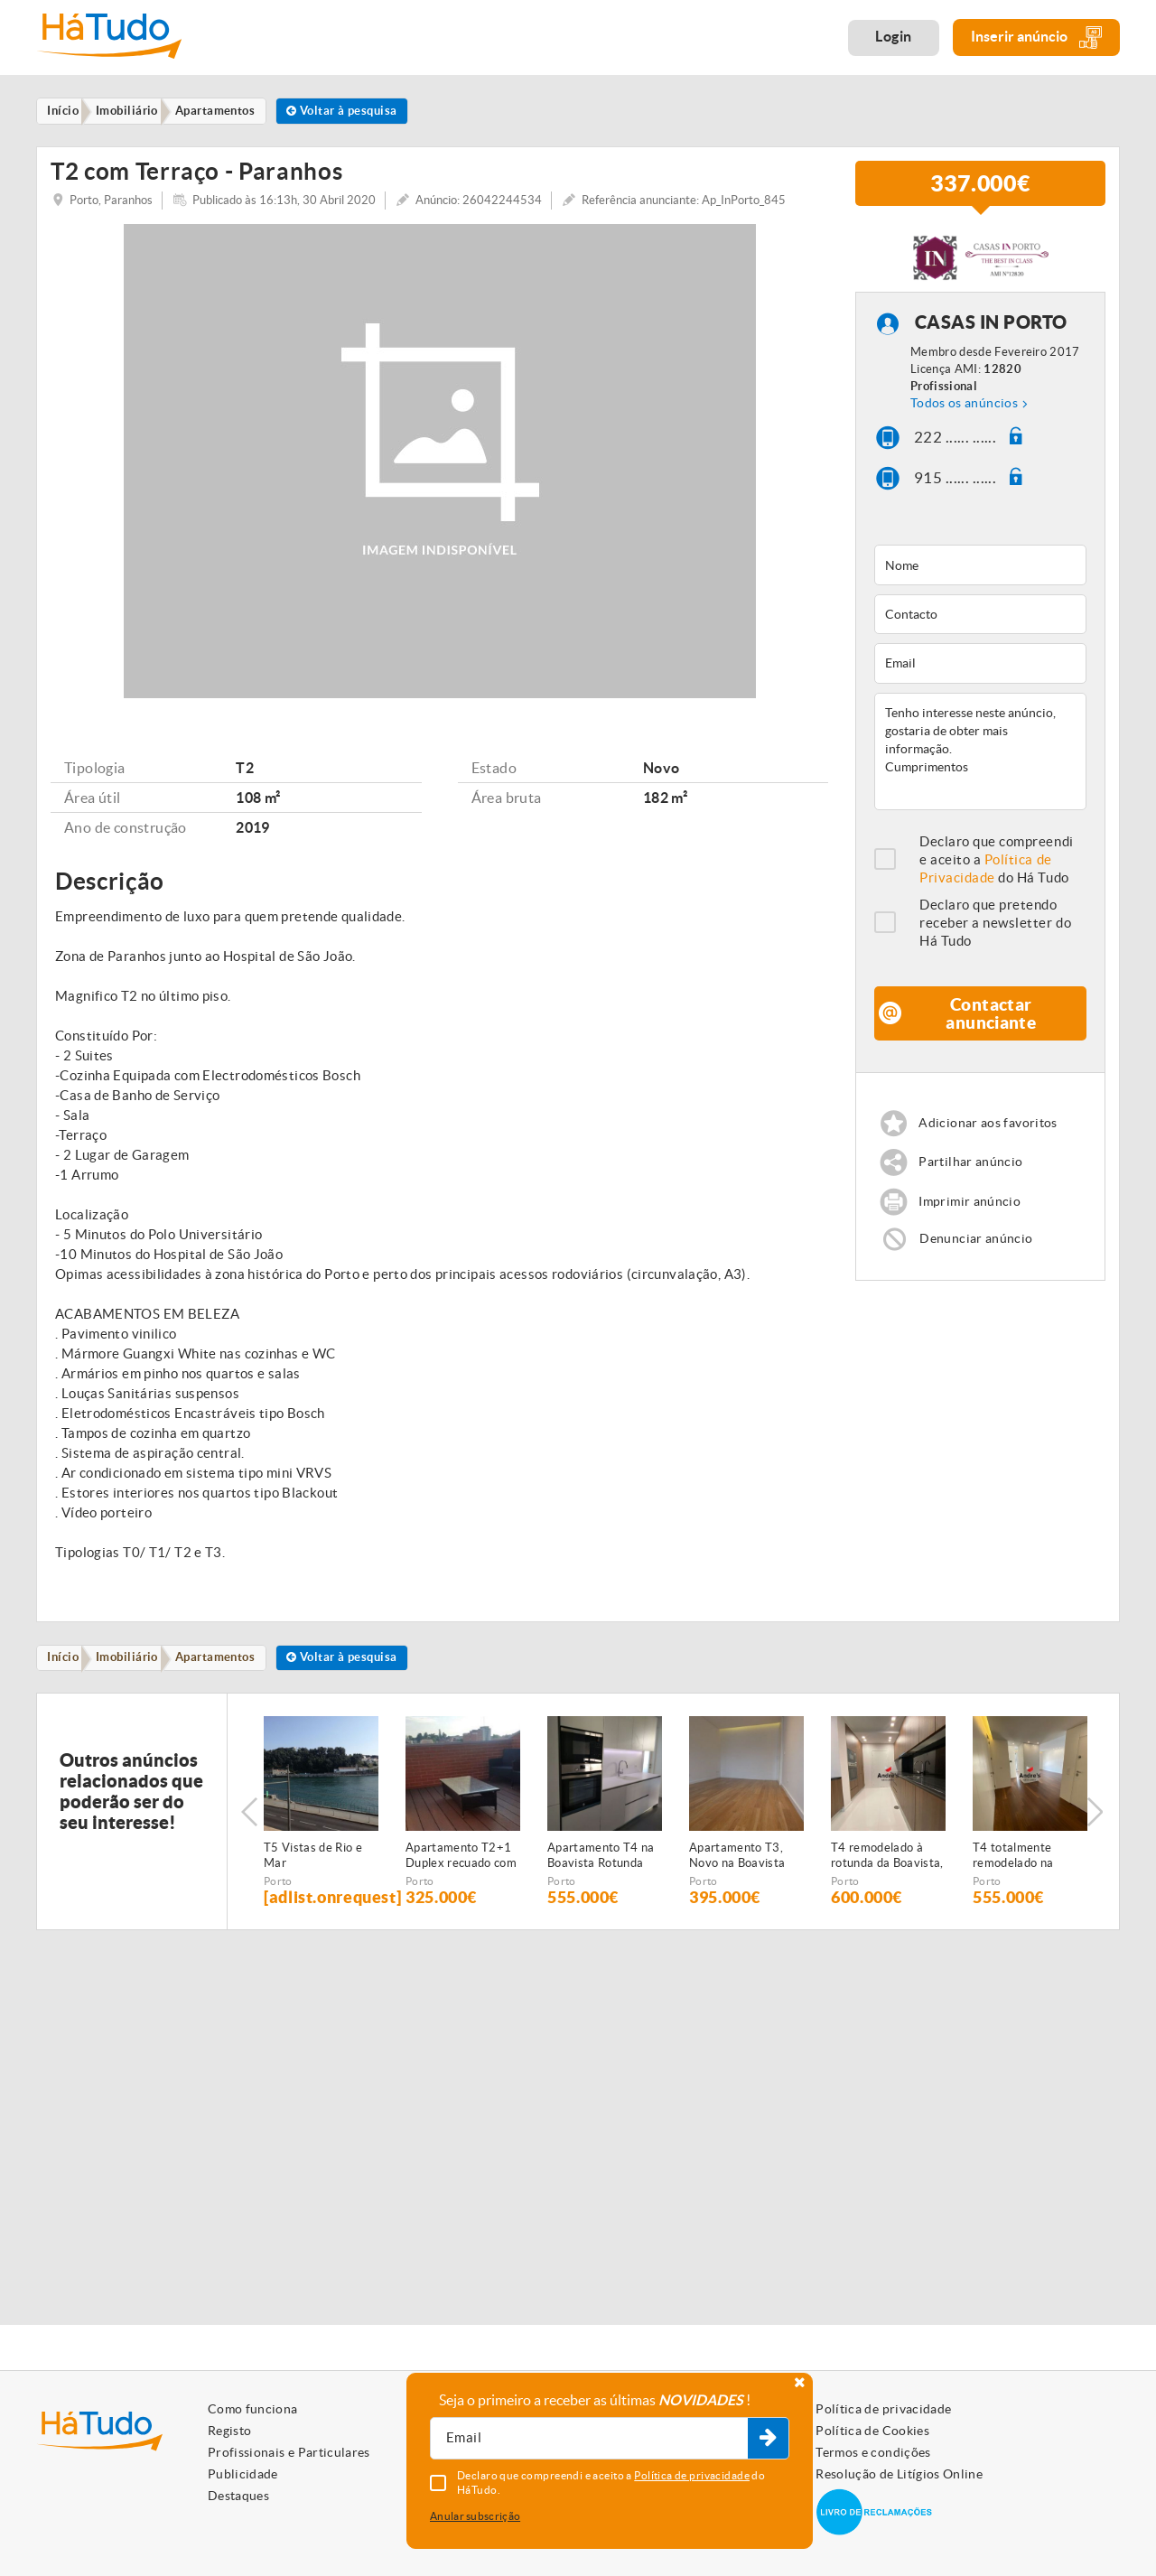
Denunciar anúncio (978, 1254)
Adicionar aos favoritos (992, 1135)
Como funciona (253, 2409)
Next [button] (1097, 1825)
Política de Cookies (872, 2430)
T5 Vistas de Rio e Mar (313, 1869)
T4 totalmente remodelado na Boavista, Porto (1015, 1870)
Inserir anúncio (1036, 37)
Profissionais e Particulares (289, 2452)
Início (67, 1670)
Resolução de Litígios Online (899, 2474)
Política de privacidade (883, 2409)
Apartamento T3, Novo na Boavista (737, 1869)
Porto (278, 1895)
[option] (321, 1826)
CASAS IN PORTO (991, 333)
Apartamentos (230, 1670)
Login (893, 36)
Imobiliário (137, 1670)
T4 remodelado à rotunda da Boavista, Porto (887, 1870)
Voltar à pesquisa (365, 111)
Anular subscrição (475, 2516)
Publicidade (243, 2474)
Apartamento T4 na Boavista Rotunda (601, 1869)
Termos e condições (873, 2452)
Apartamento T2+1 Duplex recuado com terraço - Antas (461, 1870)
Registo (229, 2430)
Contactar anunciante (991, 1023)
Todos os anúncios (964, 413)
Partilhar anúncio (973, 1175)
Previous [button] (249, 1825)
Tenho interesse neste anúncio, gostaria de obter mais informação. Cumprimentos (980, 762)
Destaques (238, 2495)
